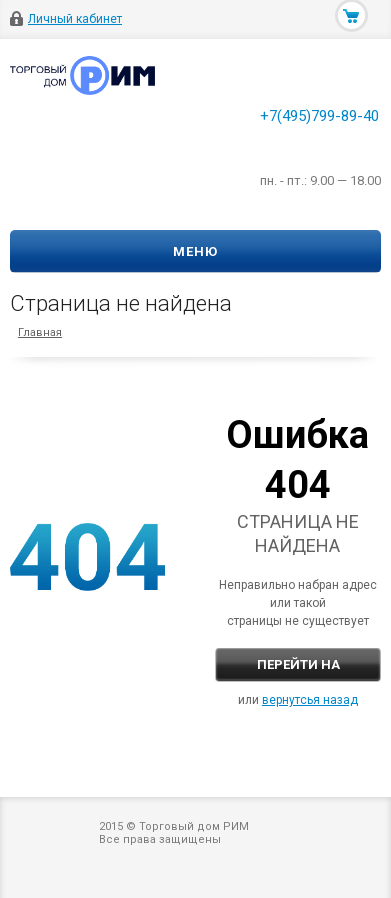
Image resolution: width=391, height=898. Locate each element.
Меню (195, 251)
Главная (40, 332)
